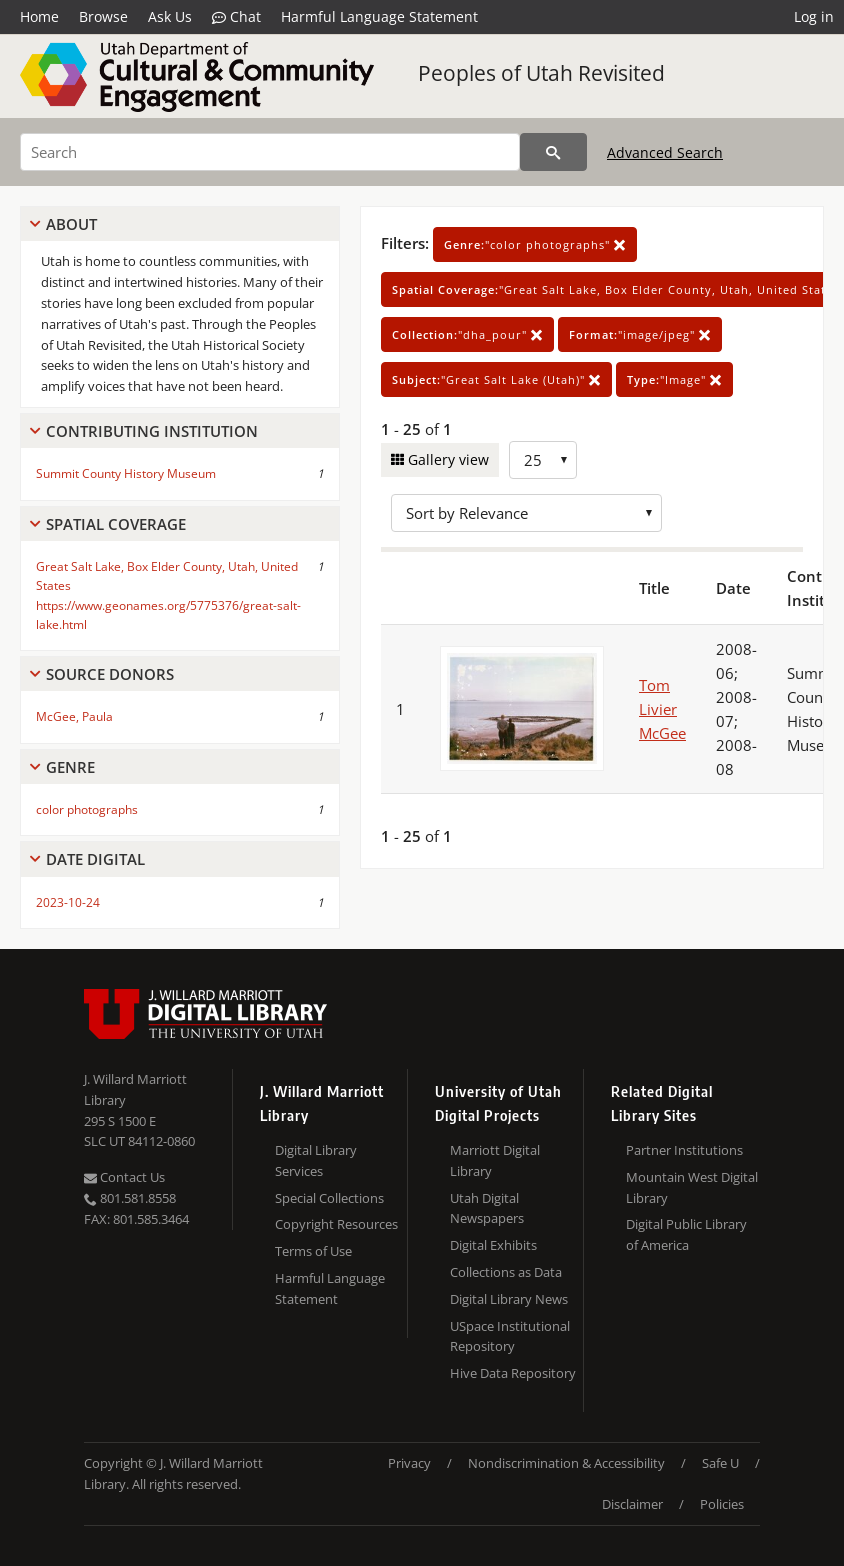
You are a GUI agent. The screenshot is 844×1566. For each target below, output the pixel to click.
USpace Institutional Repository (510, 1336)
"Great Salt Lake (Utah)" (496, 379)
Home (39, 16)
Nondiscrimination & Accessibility (566, 1463)
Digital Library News (509, 1299)
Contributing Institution (152, 431)
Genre (70, 767)
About (71, 224)
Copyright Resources (336, 1224)
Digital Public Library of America (686, 1234)
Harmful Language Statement (379, 16)
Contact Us (124, 1177)
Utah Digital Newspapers (487, 1208)
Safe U (720, 1463)
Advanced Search (665, 152)
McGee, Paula (74, 716)
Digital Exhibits (493, 1245)
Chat (236, 17)
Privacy (409, 1463)
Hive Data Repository (513, 1373)
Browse (103, 16)
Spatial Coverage (116, 524)
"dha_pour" (467, 334)
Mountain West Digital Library (692, 1187)
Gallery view (446, 459)
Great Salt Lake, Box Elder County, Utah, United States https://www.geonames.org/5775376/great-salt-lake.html (168, 595)
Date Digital (95, 859)
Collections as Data (506, 1272)
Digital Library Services (316, 1160)
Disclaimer (632, 1504)
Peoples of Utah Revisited (541, 73)
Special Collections (329, 1198)
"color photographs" (535, 244)
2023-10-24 (68, 902)
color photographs (87, 809)
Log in (814, 16)
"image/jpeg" (640, 334)
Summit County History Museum (126, 473)
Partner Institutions (684, 1150)
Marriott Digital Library (495, 1160)
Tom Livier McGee (662, 709)
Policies (722, 1504)
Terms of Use (313, 1251)
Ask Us (170, 16)
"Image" (674, 379)
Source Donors (110, 674)
